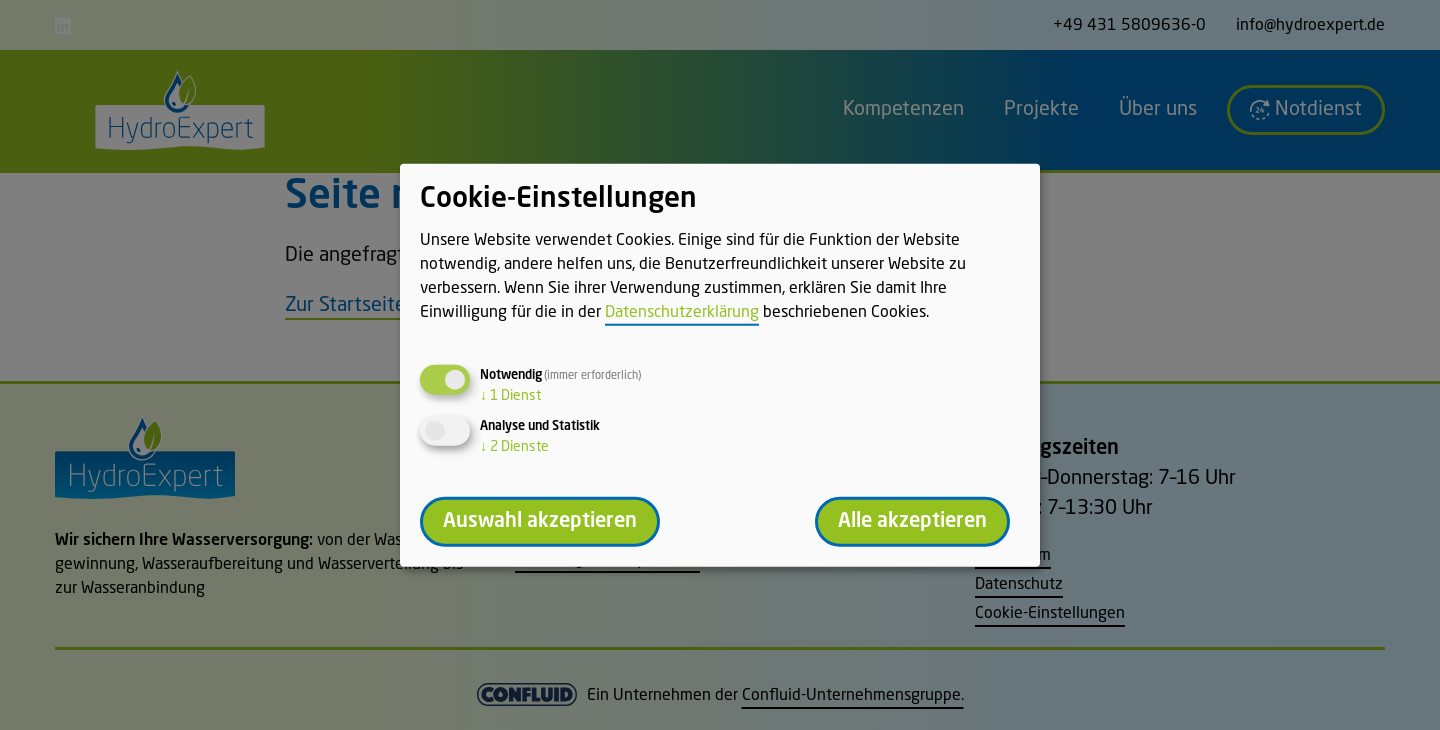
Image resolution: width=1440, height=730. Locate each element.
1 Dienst (510, 395)
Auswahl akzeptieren (540, 521)
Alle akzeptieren (912, 521)
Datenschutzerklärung (682, 312)
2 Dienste (514, 446)
